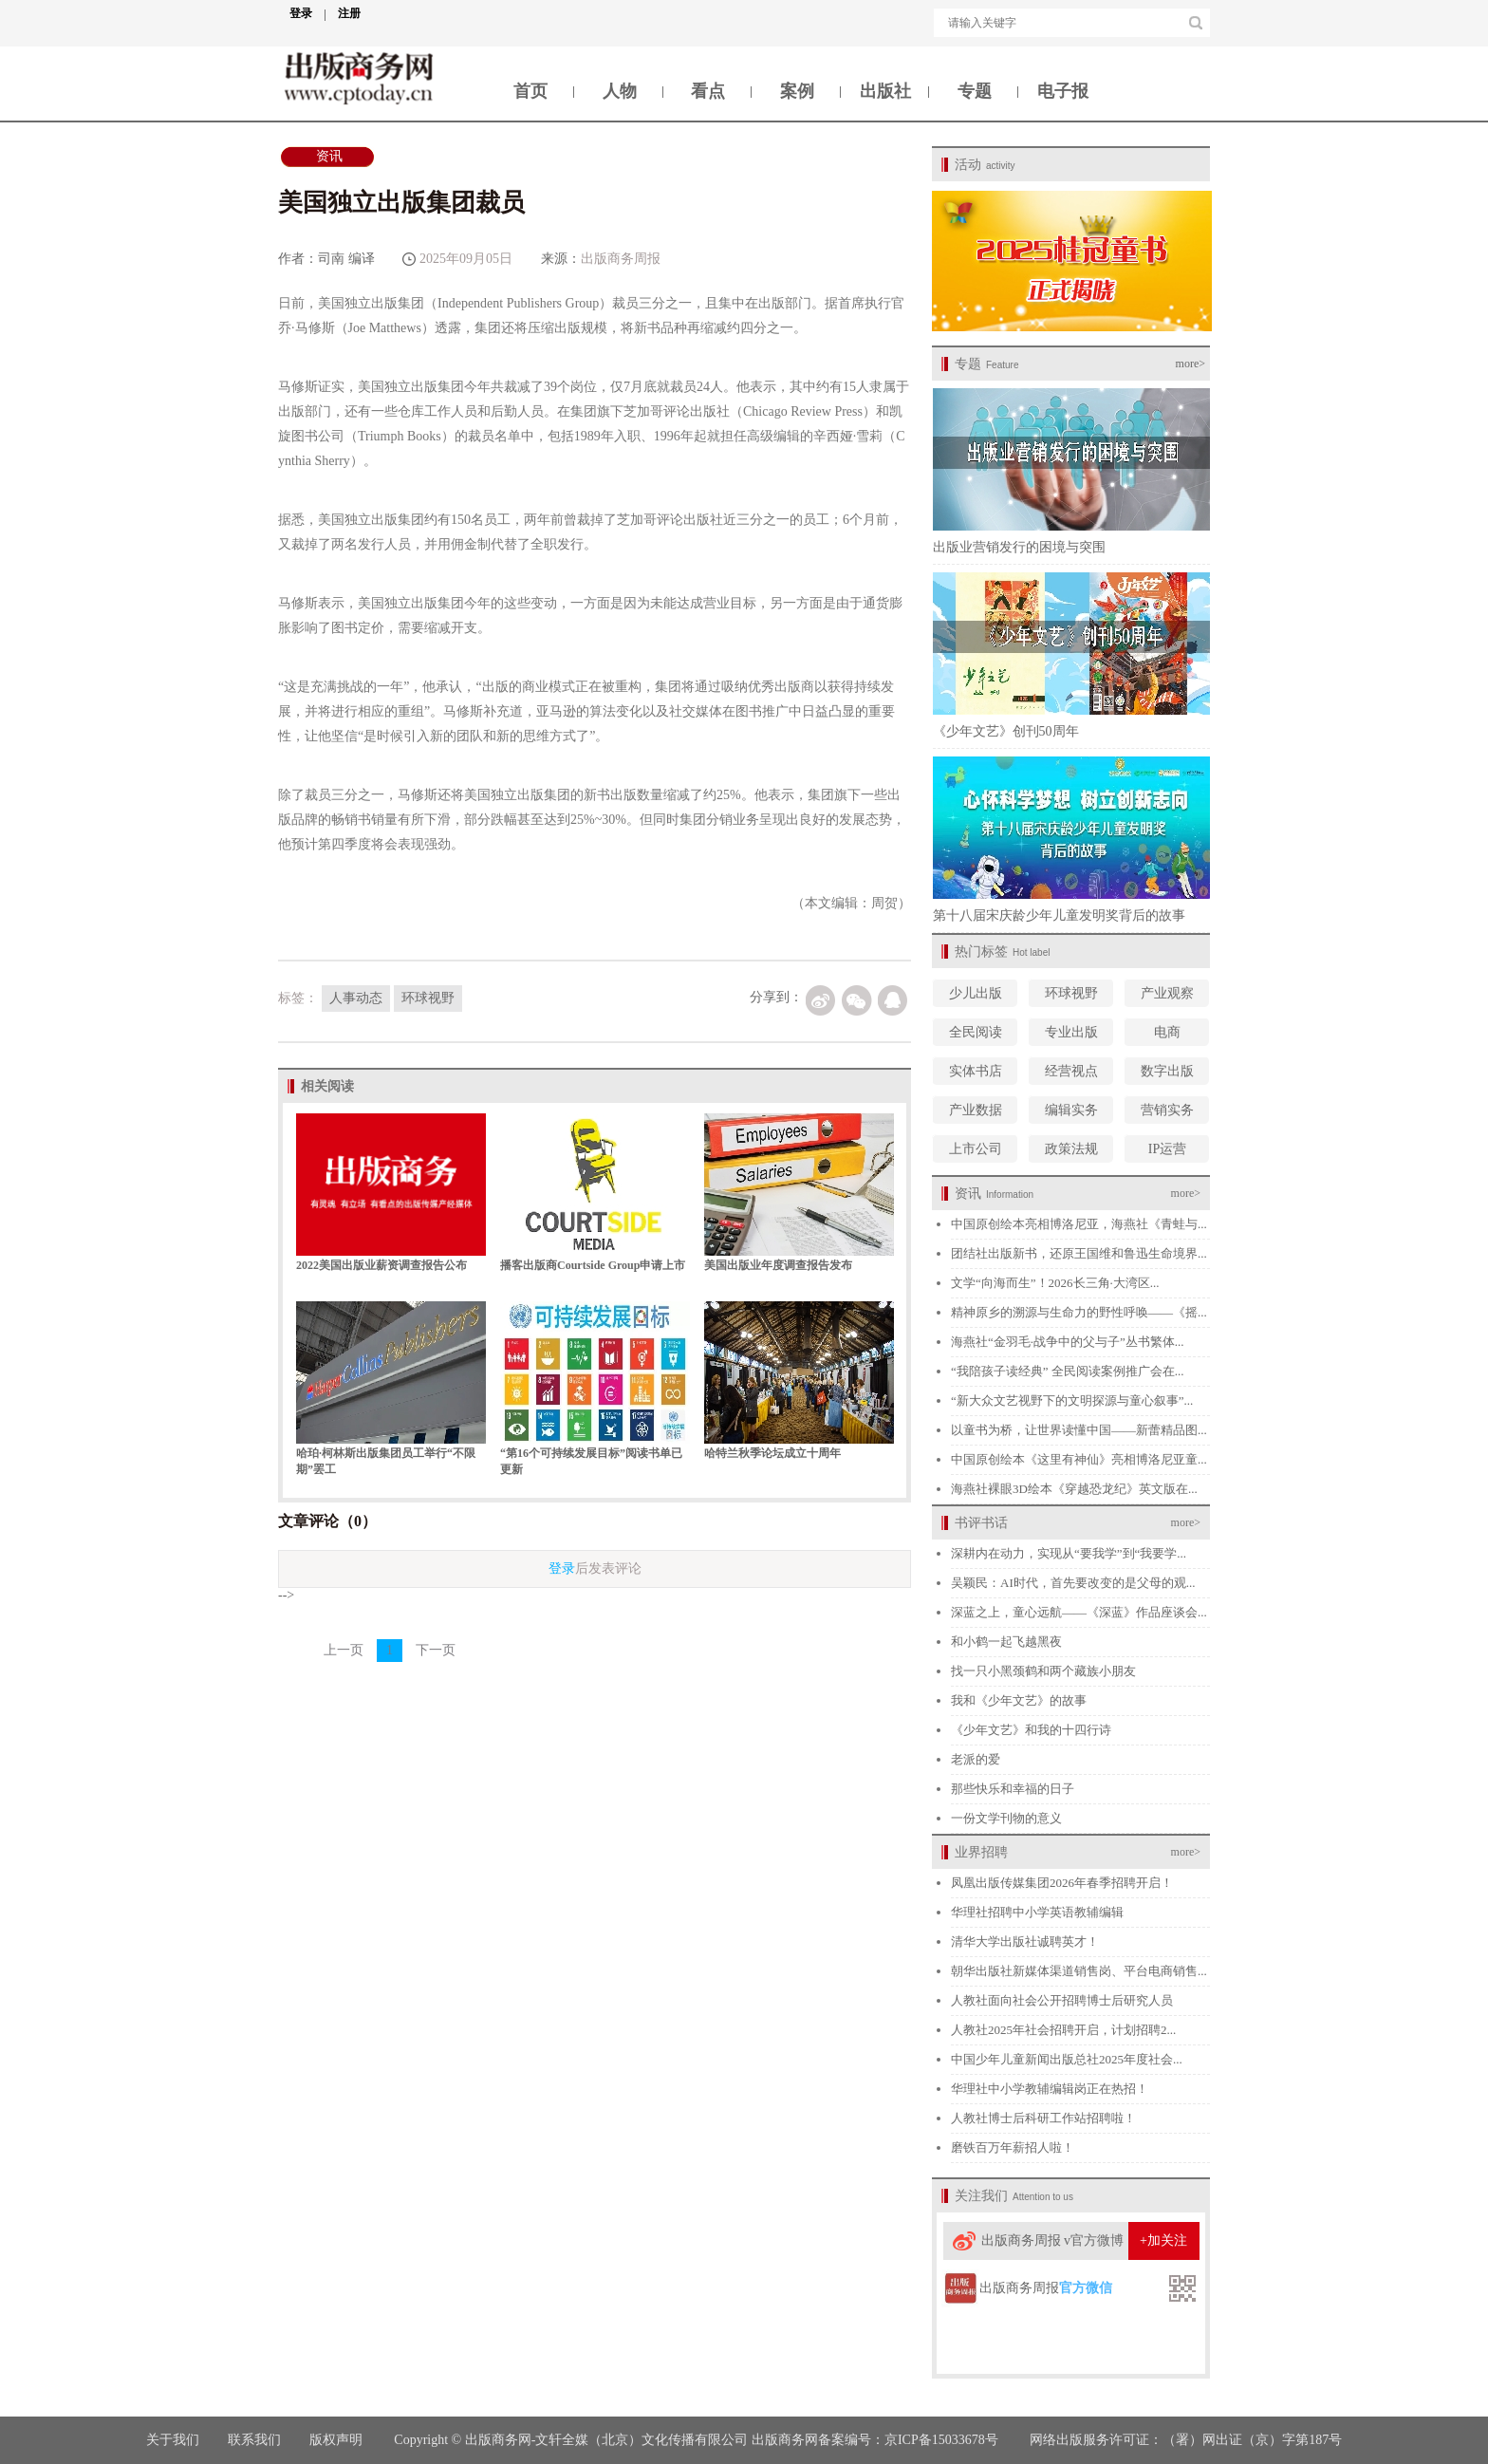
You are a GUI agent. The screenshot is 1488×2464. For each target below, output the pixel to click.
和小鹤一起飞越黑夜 (1006, 1641)
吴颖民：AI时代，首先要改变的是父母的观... (1073, 1583)
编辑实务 (1071, 1110)
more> (1190, 363)
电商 (1167, 1032)
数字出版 (1167, 1071)
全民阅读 (975, 1032)
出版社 (885, 91)
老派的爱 (975, 1759)
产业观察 (1167, 993)
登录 (307, 14)
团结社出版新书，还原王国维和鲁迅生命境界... (1079, 1253)
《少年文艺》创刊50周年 (1006, 731)
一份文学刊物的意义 (1006, 1818)
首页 (530, 91)
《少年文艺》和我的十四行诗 (1031, 1730)
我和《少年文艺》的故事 (1019, 1700)
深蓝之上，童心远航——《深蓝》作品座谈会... (1079, 1612)
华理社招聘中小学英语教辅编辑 (1037, 1912)
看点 (708, 91)
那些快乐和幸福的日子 (1012, 1789)
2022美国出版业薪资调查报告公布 (381, 1265)
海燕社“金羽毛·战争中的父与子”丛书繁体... (1067, 1342)
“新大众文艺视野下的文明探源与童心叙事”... (1072, 1400)
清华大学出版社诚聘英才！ (1025, 1941)
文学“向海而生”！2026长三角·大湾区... (1055, 1283)
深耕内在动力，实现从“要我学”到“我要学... (1068, 1553)
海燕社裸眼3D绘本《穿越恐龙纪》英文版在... (1074, 1489)
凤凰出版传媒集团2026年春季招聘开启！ (1062, 1883)
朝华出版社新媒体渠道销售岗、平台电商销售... (1079, 1971)
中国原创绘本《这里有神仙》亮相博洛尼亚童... (1079, 1459)
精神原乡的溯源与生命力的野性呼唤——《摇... (1079, 1312)
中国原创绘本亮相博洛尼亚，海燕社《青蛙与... (1079, 1224)
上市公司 (975, 1149)
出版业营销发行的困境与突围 (1019, 547)
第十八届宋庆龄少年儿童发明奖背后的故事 (1059, 915)
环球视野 (1071, 993)
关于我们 (172, 2440)
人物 (620, 91)
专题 (975, 91)
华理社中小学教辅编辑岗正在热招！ (1049, 2088)
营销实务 (1167, 1110)
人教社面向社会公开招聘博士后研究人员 (1062, 2000)
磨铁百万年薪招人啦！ (1012, 2147)
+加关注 (1163, 2240)
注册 (349, 13)
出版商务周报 (620, 259)
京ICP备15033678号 (941, 2440)
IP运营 (1167, 1149)
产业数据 (975, 1110)
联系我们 (254, 2440)
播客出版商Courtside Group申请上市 (592, 1265)
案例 (797, 91)
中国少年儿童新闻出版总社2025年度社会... (1066, 2059)
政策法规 (1071, 1149)
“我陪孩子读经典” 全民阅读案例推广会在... (1067, 1371)
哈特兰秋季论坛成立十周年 (772, 1453)
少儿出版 (975, 993)
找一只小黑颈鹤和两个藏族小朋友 (1043, 1671)
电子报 (1062, 91)
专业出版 (1071, 1032)
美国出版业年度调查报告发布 (778, 1265)
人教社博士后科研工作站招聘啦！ (1043, 2118)
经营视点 (1071, 1071)
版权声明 (337, 2440)
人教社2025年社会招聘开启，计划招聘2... (1063, 2030)
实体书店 (975, 1071)
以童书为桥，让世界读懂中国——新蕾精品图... (1079, 1430)
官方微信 (1085, 2288)
